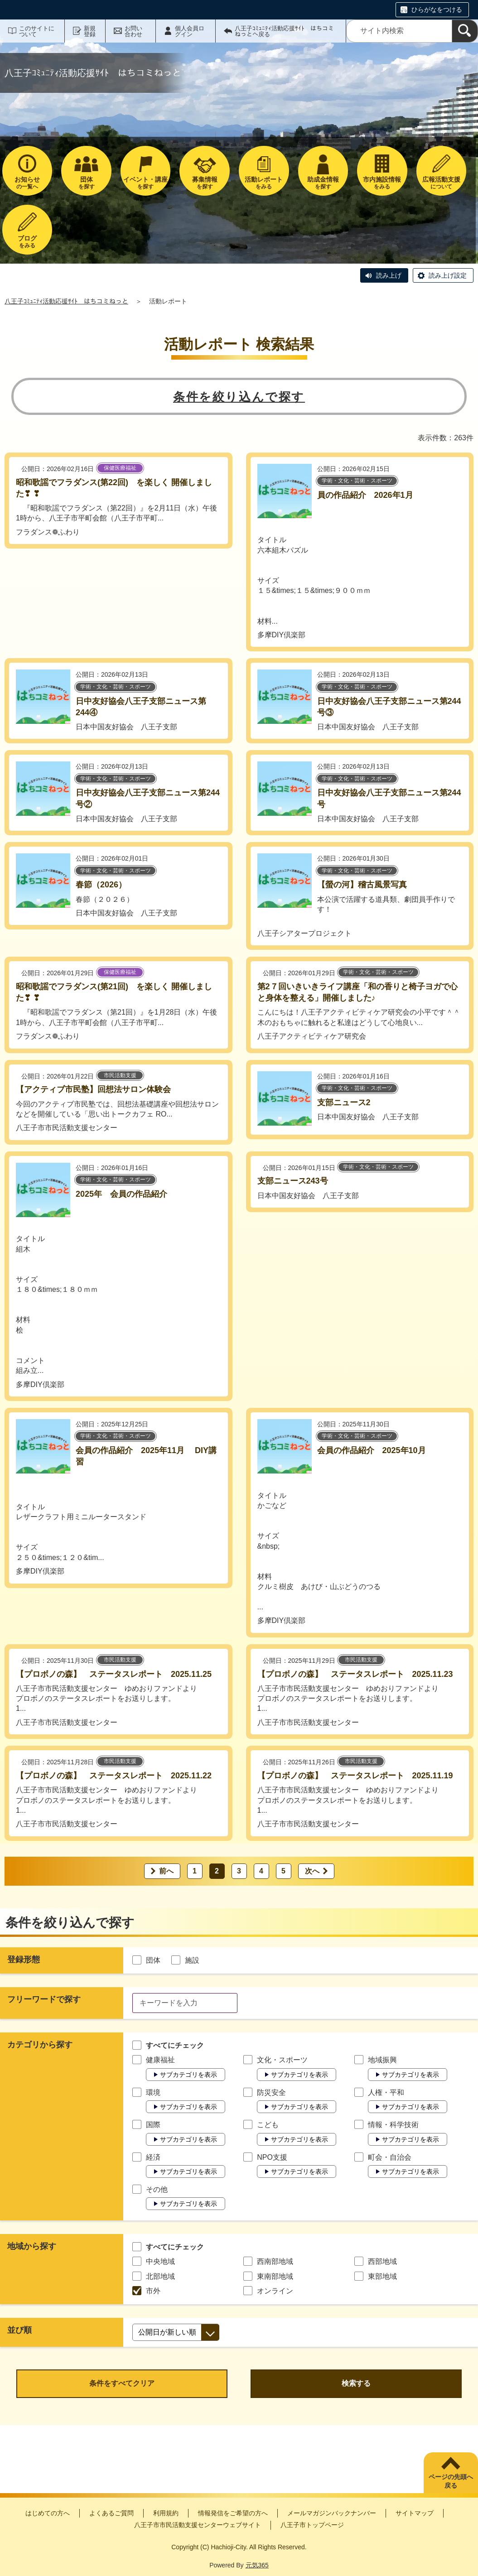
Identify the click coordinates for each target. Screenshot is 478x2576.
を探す (86, 183)
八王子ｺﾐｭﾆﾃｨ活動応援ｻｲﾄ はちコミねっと (66, 301)
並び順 (19, 2330)
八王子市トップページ (312, 2524)
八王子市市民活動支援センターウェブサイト (197, 2524)
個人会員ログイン (189, 31)
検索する (356, 2383)
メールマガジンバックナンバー (331, 2513)
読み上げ (388, 275)
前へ (166, 1871)
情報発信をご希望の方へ (233, 2513)
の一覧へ (27, 183)
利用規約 (166, 2513)
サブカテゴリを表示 (188, 2074)
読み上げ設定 (448, 275)
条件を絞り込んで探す (239, 397)
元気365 (257, 2565)
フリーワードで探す (44, 1999)
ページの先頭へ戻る (451, 2481)
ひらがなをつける (436, 9)
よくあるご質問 (111, 2513)
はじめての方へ (47, 2513)
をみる (264, 183)
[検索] (465, 31)
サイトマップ (415, 2513)
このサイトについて (36, 31)
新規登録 (90, 31)
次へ (312, 1871)
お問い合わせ (133, 31)
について (441, 183)
